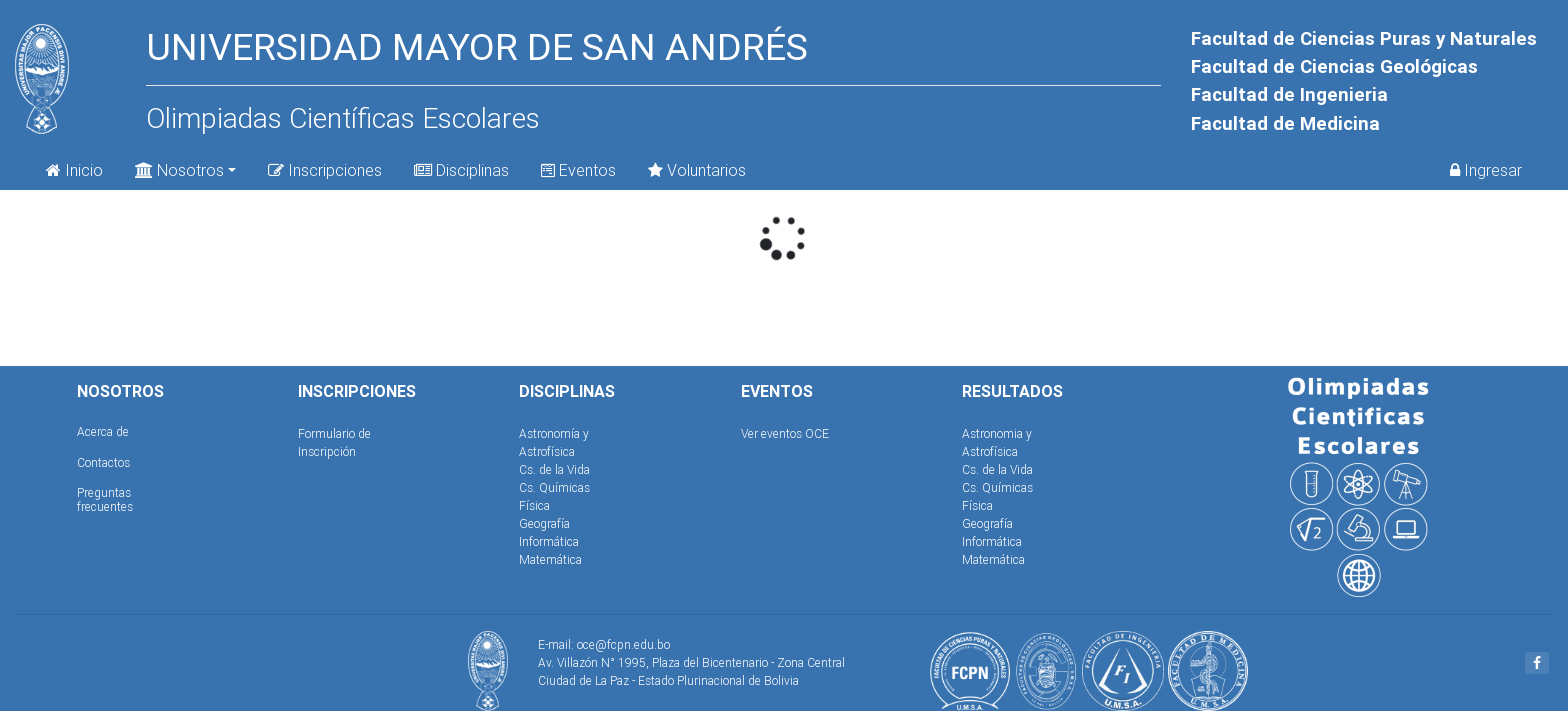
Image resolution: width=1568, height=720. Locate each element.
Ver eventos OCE (785, 433)
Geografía (544, 523)
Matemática (550, 559)
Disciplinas (461, 170)
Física (534, 505)
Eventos (578, 170)
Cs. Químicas (554, 487)
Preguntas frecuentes (105, 499)
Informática (549, 541)
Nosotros (179, 168)
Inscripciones (325, 170)
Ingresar (1486, 170)
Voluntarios (697, 170)
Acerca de (103, 431)
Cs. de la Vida (554, 469)
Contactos (103, 462)
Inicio (74, 170)
